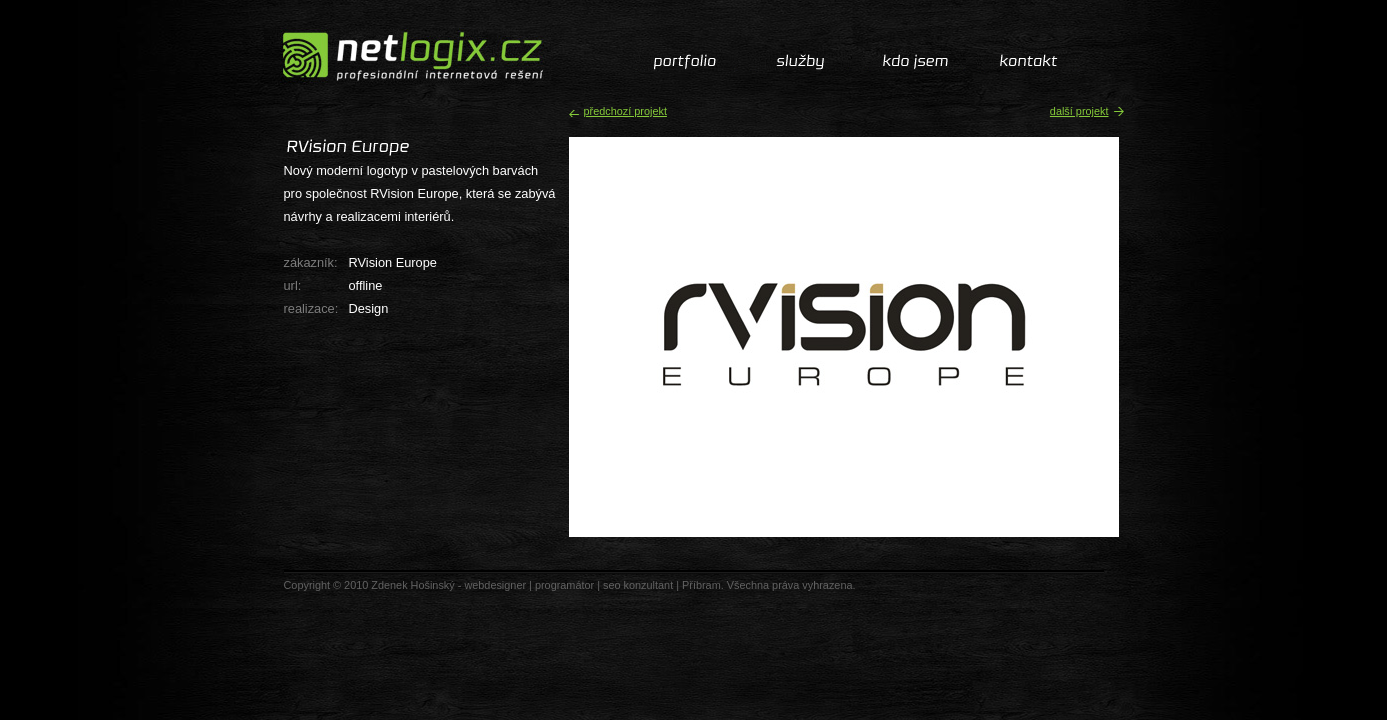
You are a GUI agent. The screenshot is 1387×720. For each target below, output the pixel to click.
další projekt (1079, 111)
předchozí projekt (625, 111)
